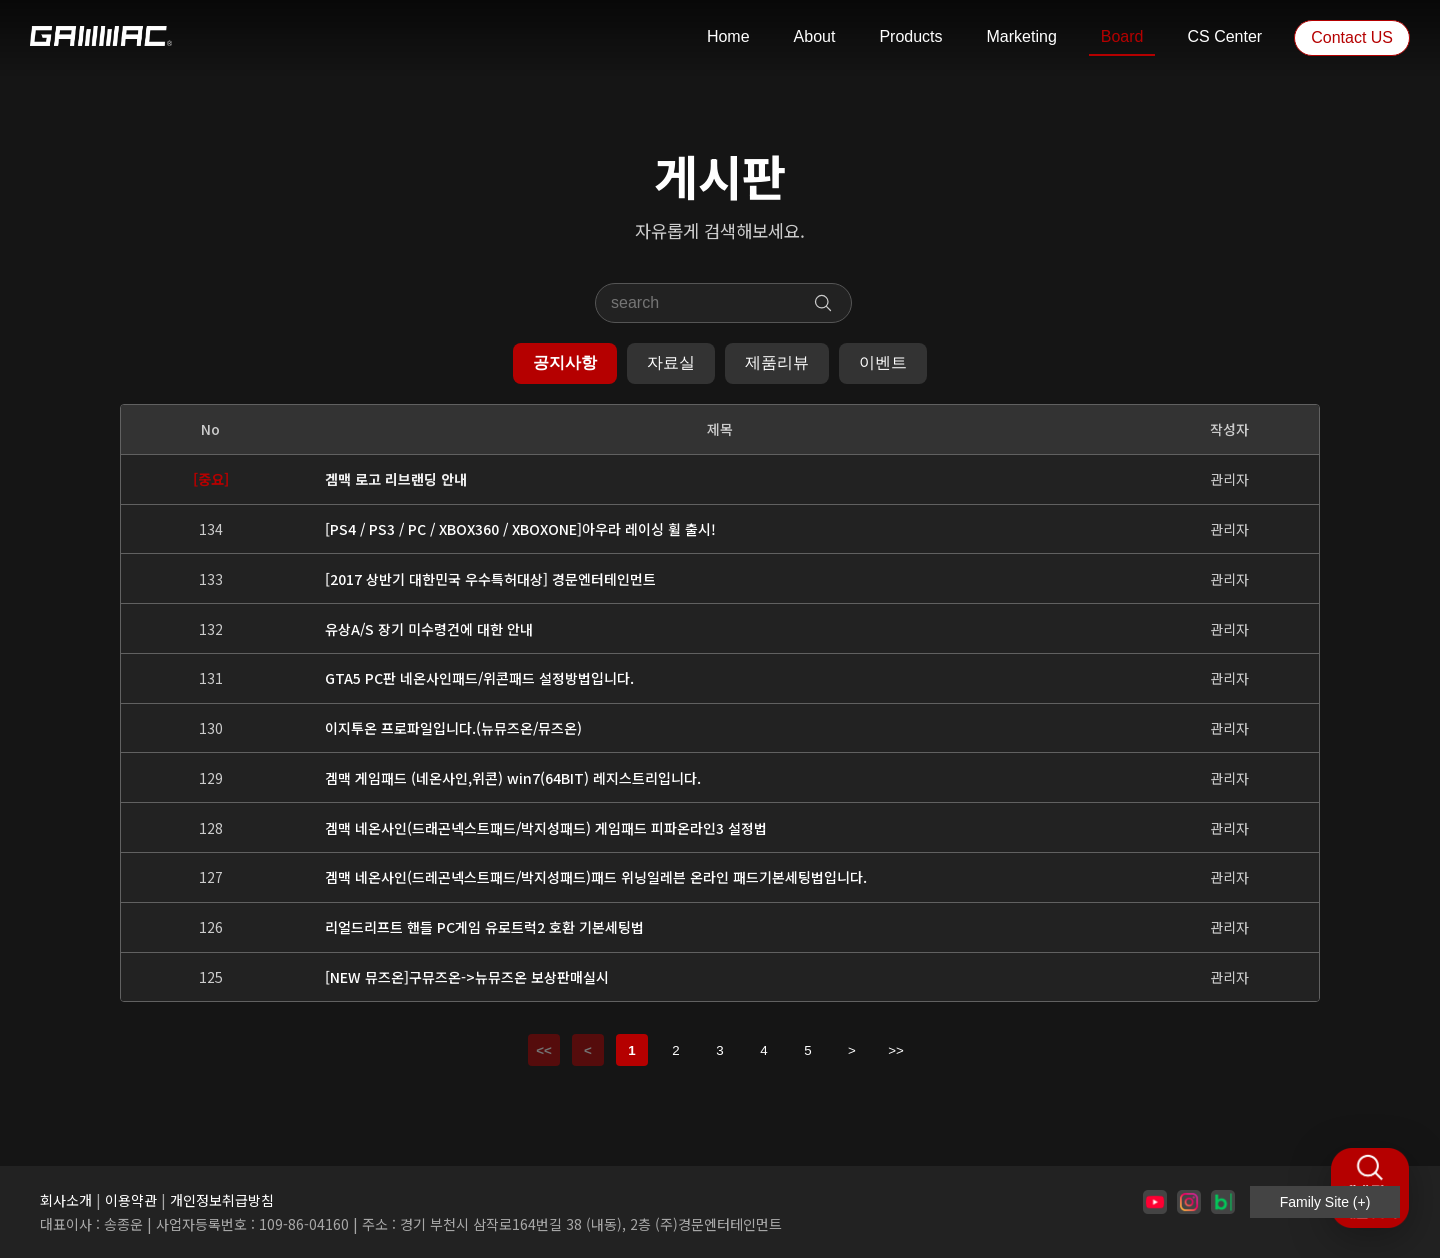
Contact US (1352, 37)
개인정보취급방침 (222, 1200)
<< (544, 1050)
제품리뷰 (777, 362)
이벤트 (883, 362)
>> (896, 1050)
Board (1122, 36)
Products (910, 36)
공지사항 (565, 362)
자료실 (671, 362)
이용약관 (131, 1200)
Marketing (1022, 36)
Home (728, 36)
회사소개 (66, 1200)
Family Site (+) (1325, 1202)
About (815, 36)
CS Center (1224, 36)
